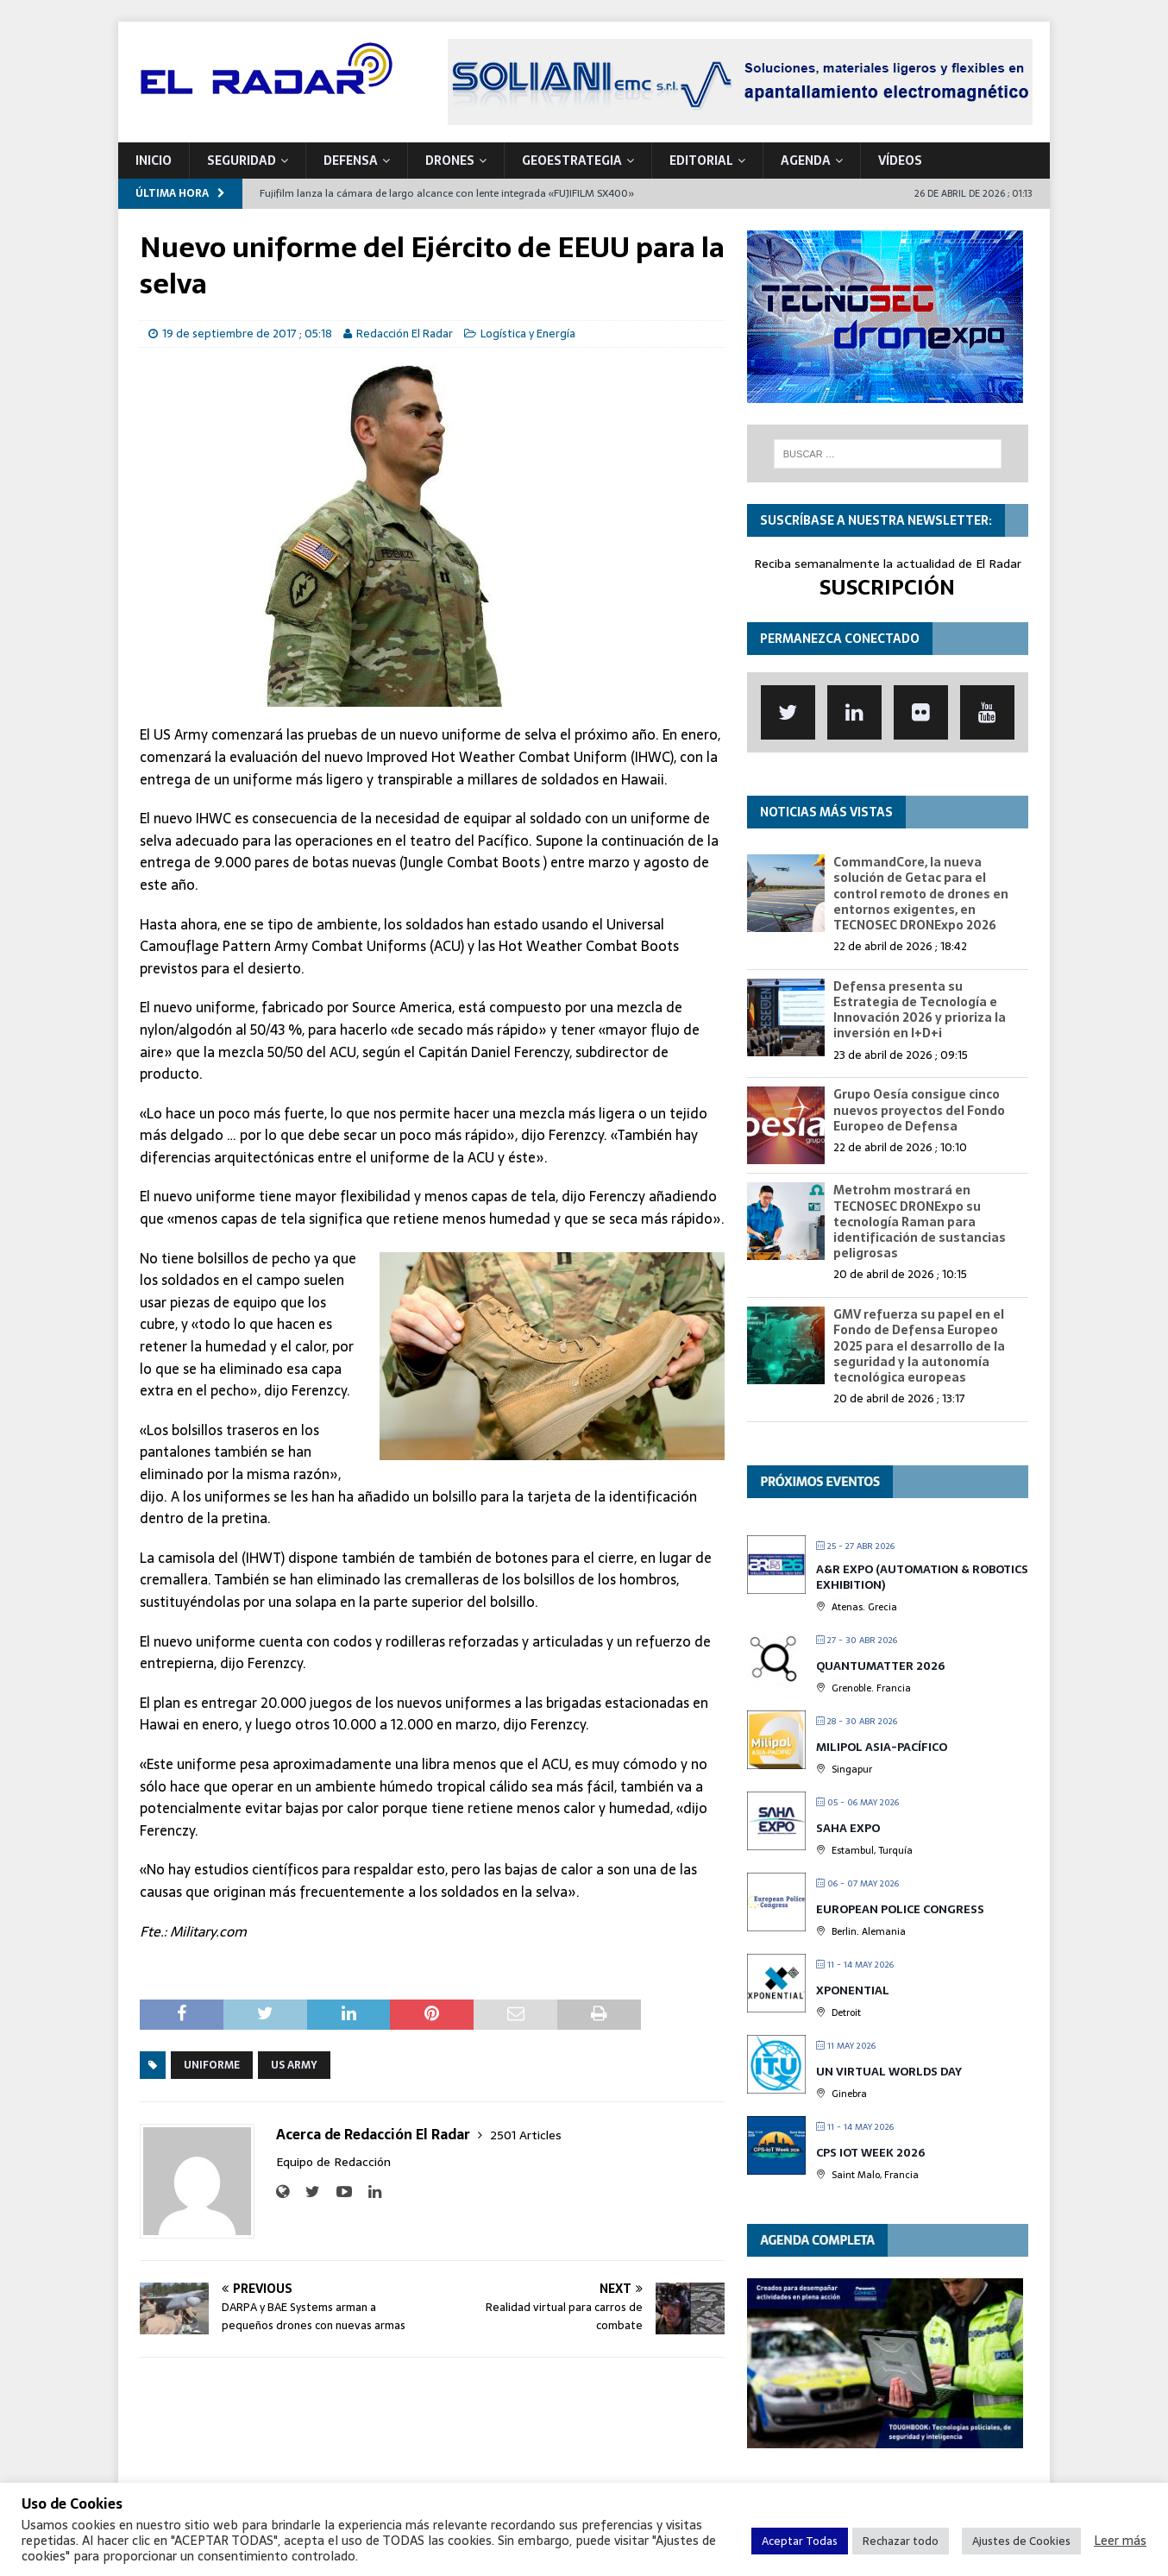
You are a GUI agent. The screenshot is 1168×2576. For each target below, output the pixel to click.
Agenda (806, 160)
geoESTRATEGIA (572, 160)
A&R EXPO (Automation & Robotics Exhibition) (922, 1577)
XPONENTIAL (852, 1990)
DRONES (449, 160)
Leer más (1120, 2540)
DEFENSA (350, 160)
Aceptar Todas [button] (800, 2541)
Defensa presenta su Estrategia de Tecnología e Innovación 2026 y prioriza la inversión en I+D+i (919, 1010)
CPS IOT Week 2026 (870, 2153)
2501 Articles (526, 2135)
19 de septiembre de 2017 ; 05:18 (247, 333)
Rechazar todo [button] (901, 2541)
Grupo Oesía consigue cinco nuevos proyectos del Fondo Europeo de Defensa (919, 1110)
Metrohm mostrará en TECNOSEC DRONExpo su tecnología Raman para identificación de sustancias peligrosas (919, 1222)
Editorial (701, 160)
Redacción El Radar (404, 333)
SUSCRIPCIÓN (887, 587)
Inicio (153, 160)
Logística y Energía (527, 333)
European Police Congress (900, 1909)
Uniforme (212, 2065)
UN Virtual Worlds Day (889, 2072)
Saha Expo (848, 1828)
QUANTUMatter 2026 (880, 1666)
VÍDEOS (900, 160)
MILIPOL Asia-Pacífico (881, 1747)
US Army (294, 2065)
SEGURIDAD (241, 160)
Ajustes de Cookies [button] (1021, 2541)
